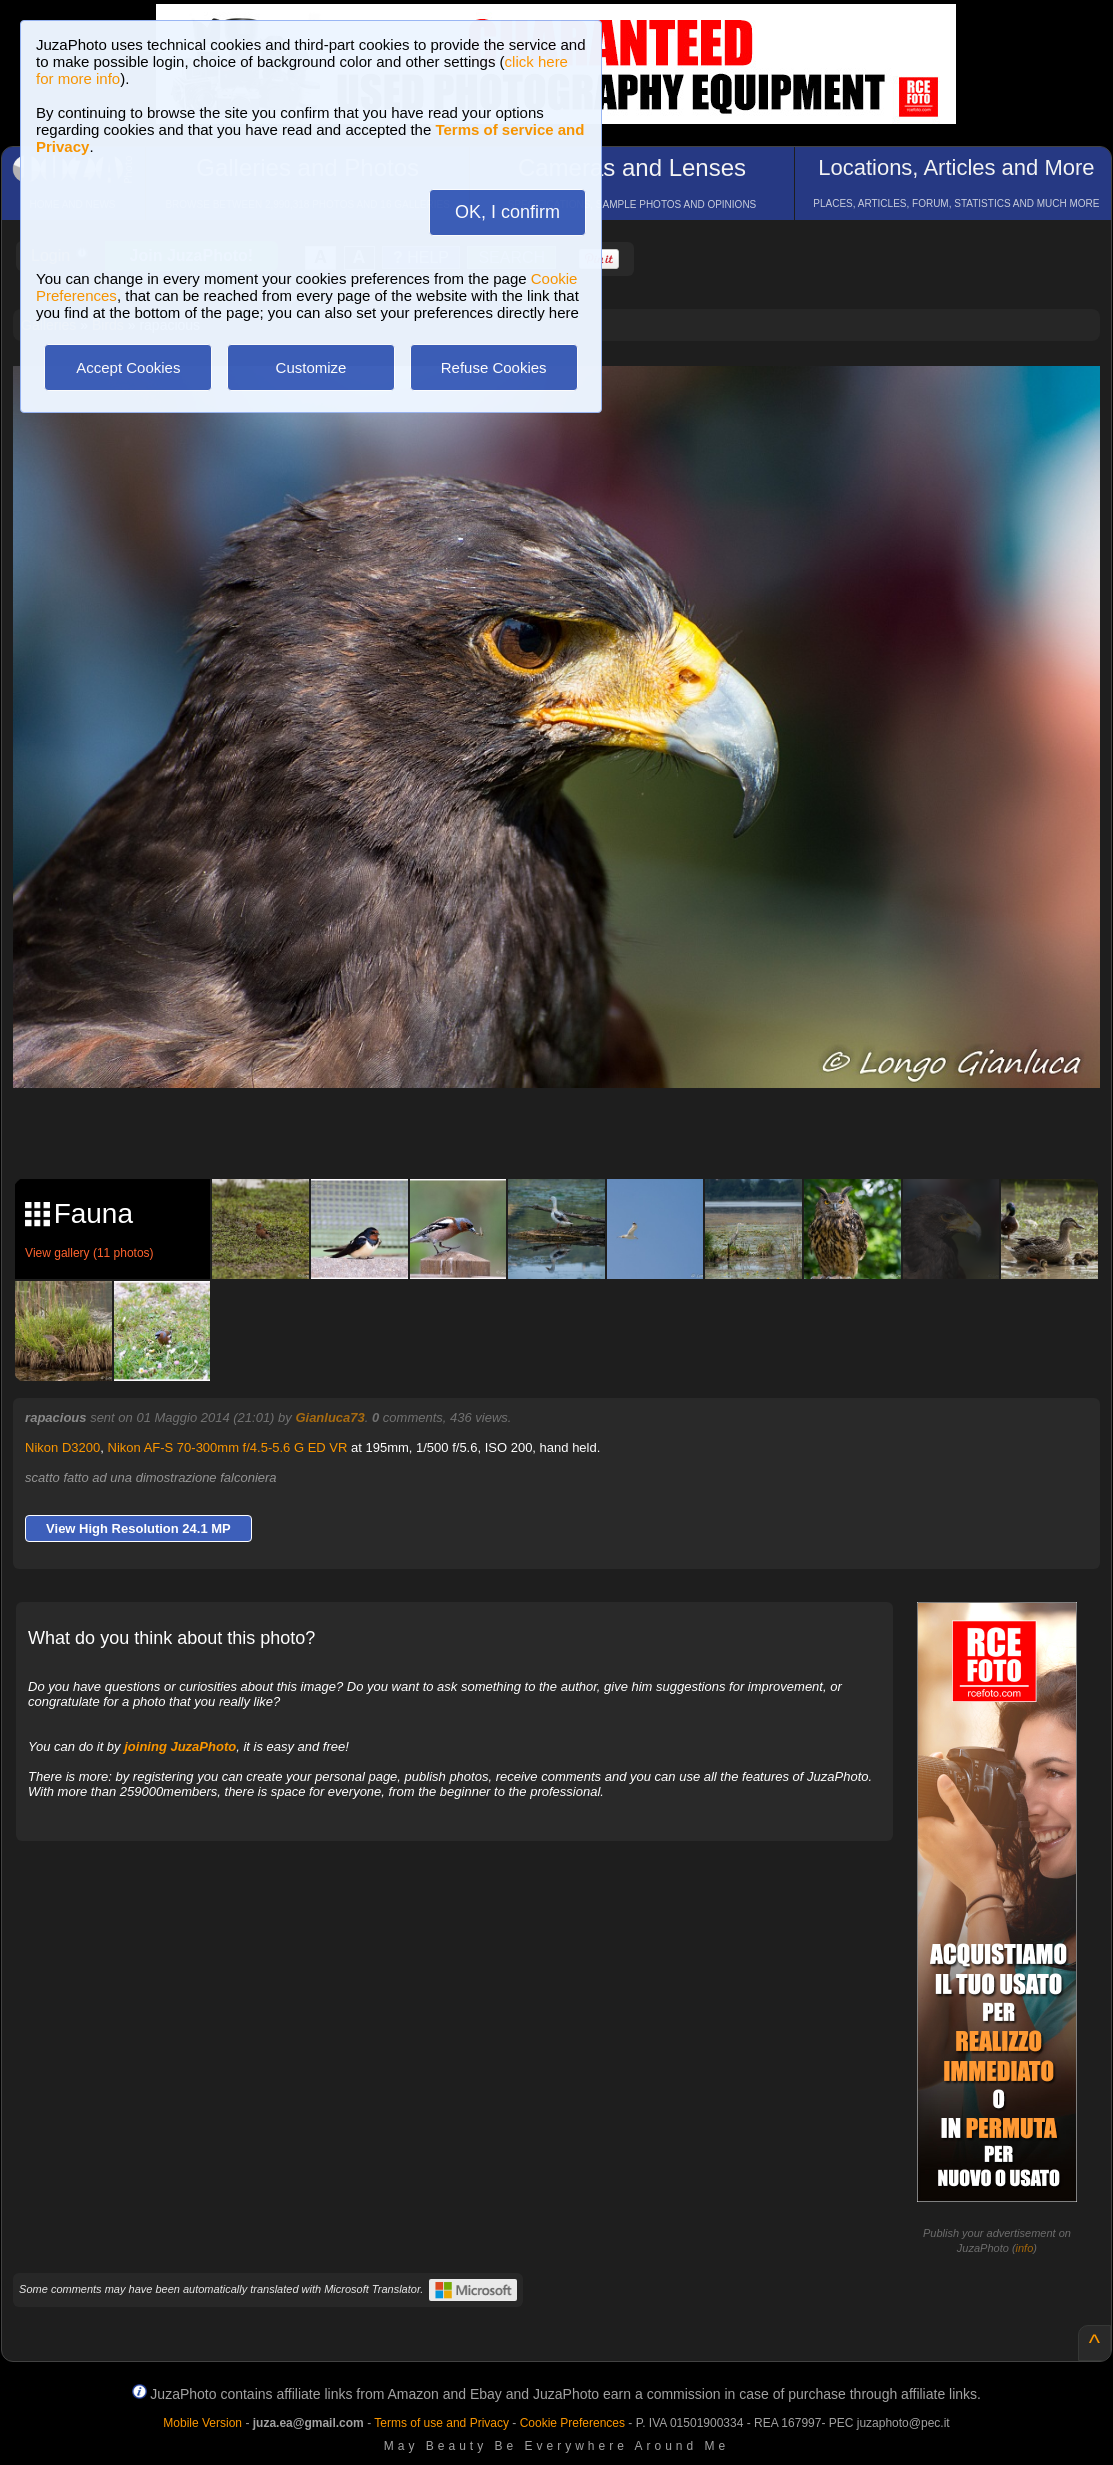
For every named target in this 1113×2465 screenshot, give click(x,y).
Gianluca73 (329, 1417)
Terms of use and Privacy (441, 2423)
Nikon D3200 (62, 1447)
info (1025, 2248)
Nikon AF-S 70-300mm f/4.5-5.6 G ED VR (228, 1447)
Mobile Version (202, 2423)
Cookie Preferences (572, 2423)
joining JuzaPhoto (180, 1746)
